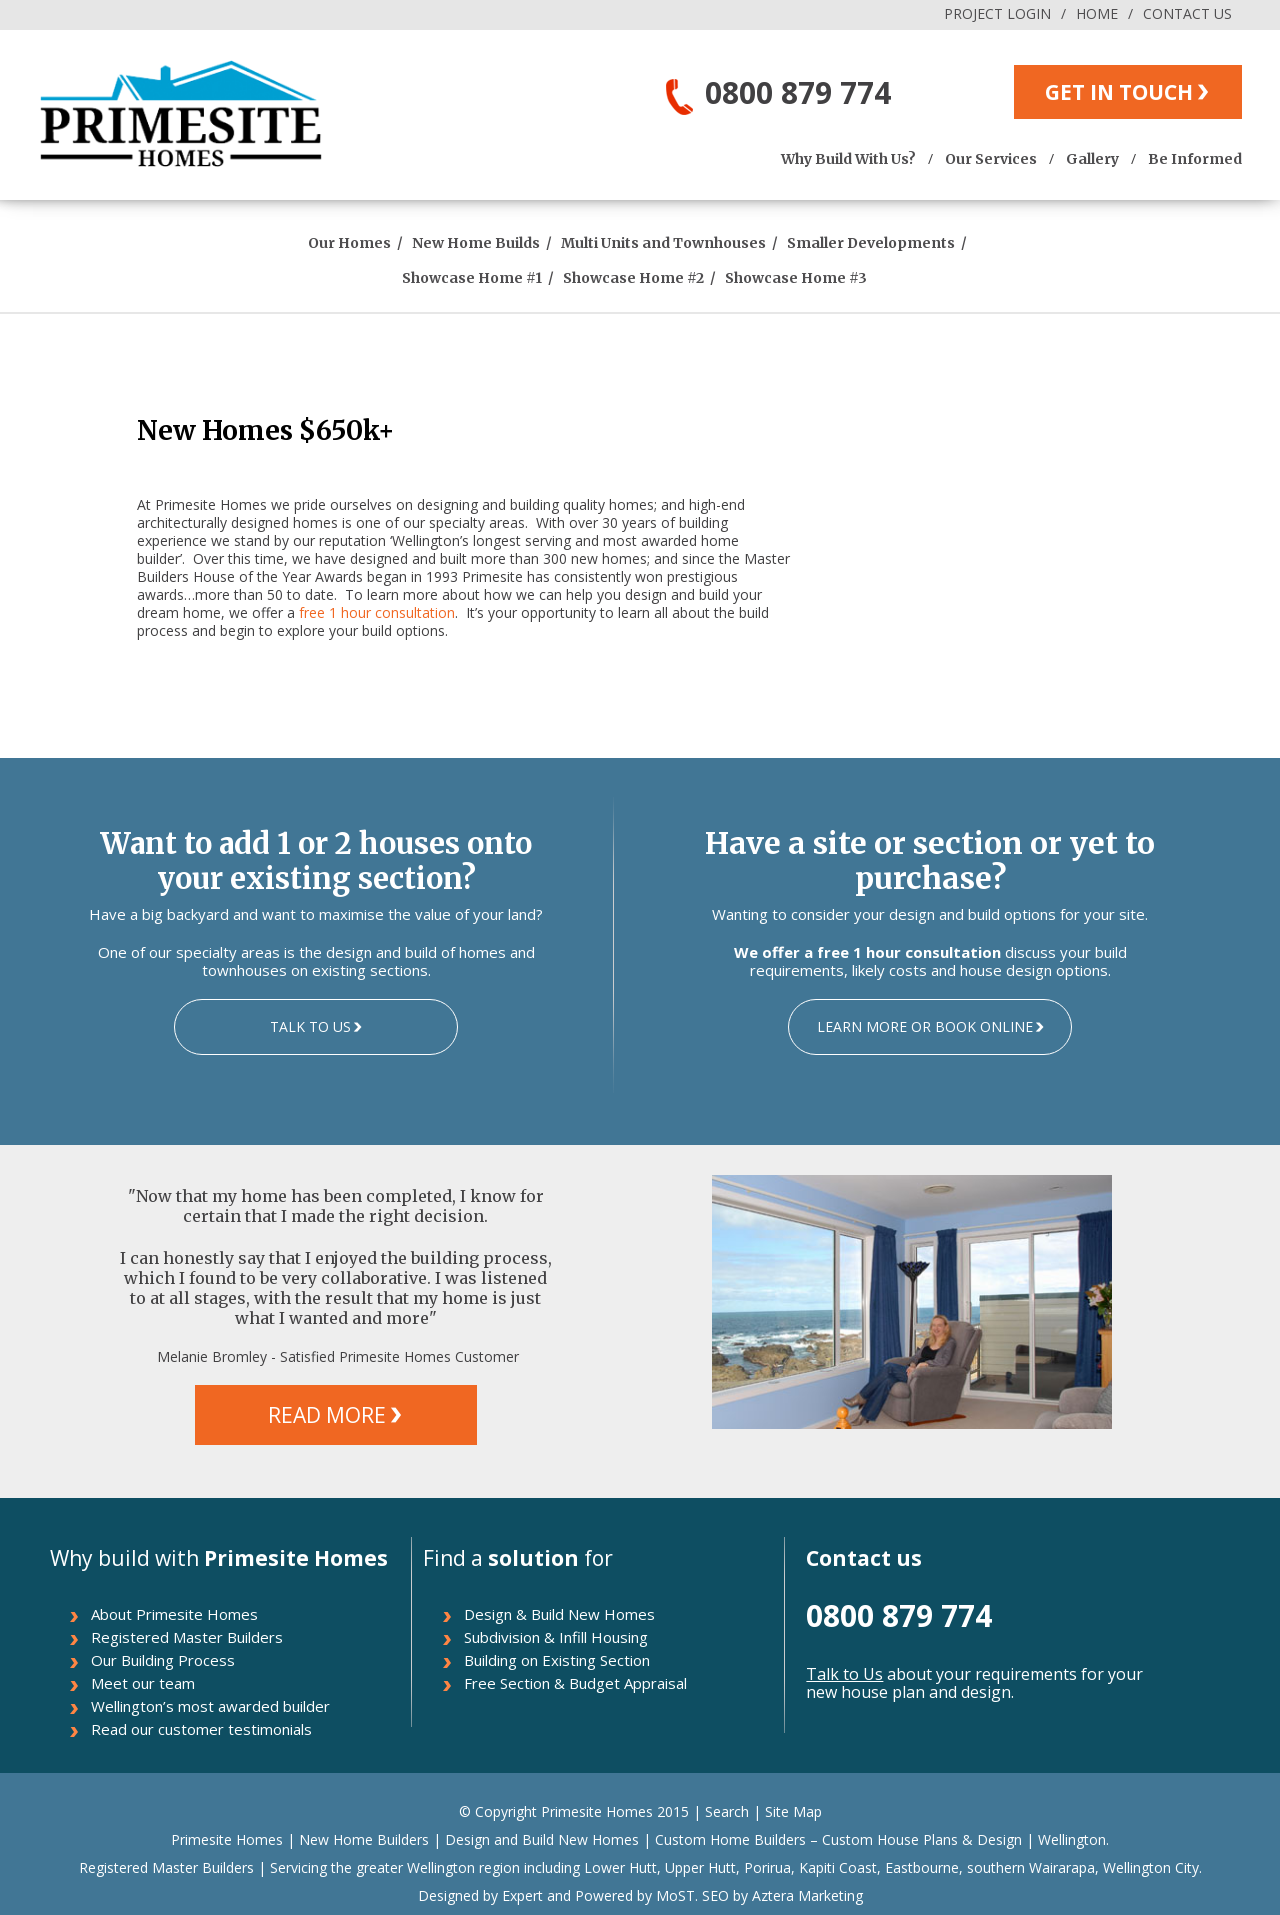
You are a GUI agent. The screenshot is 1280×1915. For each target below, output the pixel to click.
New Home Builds (476, 243)
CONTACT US (1187, 13)
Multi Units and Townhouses (663, 243)
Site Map (793, 1811)
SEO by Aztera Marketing (782, 1895)
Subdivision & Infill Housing (556, 1637)
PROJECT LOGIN (997, 13)
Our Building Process (163, 1660)
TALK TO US (310, 1026)
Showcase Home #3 (796, 278)
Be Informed (1195, 159)
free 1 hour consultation (377, 612)
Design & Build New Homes (559, 1614)
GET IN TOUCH (1119, 92)
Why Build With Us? (848, 159)
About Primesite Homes (174, 1614)
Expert (520, 1895)
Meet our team (143, 1683)
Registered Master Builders (187, 1637)
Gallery (1092, 159)
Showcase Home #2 (633, 278)
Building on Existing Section (557, 1660)
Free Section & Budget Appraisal (575, 1683)
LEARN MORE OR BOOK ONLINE (925, 1026)
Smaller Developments (871, 243)
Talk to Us (844, 1674)
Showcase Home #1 (472, 278)
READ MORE (327, 1415)
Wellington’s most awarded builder (210, 1706)
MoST (675, 1895)
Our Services (991, 159)
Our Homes (349, 243)
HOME (1097, 13)
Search (727, 1811)
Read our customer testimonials (201, 1729)
